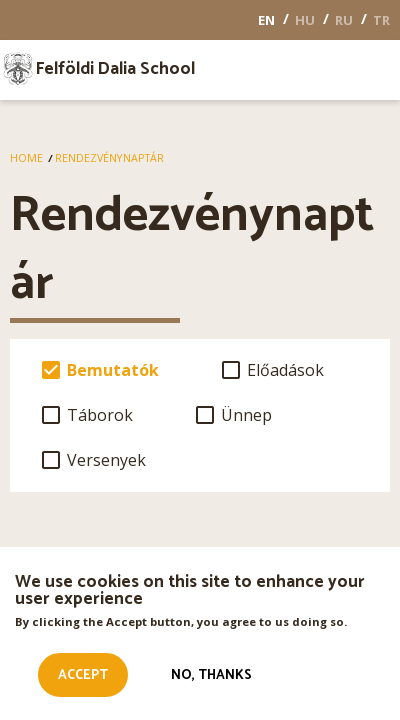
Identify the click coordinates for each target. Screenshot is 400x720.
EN (266, 20)
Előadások (285, 370)
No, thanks (211, 678)
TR (381, 20)
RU (344, 20)
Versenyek (106, 460)
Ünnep (246, 415)
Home (26, 158)
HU (305, 20)
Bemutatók (113, 370)
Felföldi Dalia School (115, 69)
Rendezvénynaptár (109, 158)
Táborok (100, 415)
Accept (83, 678)
